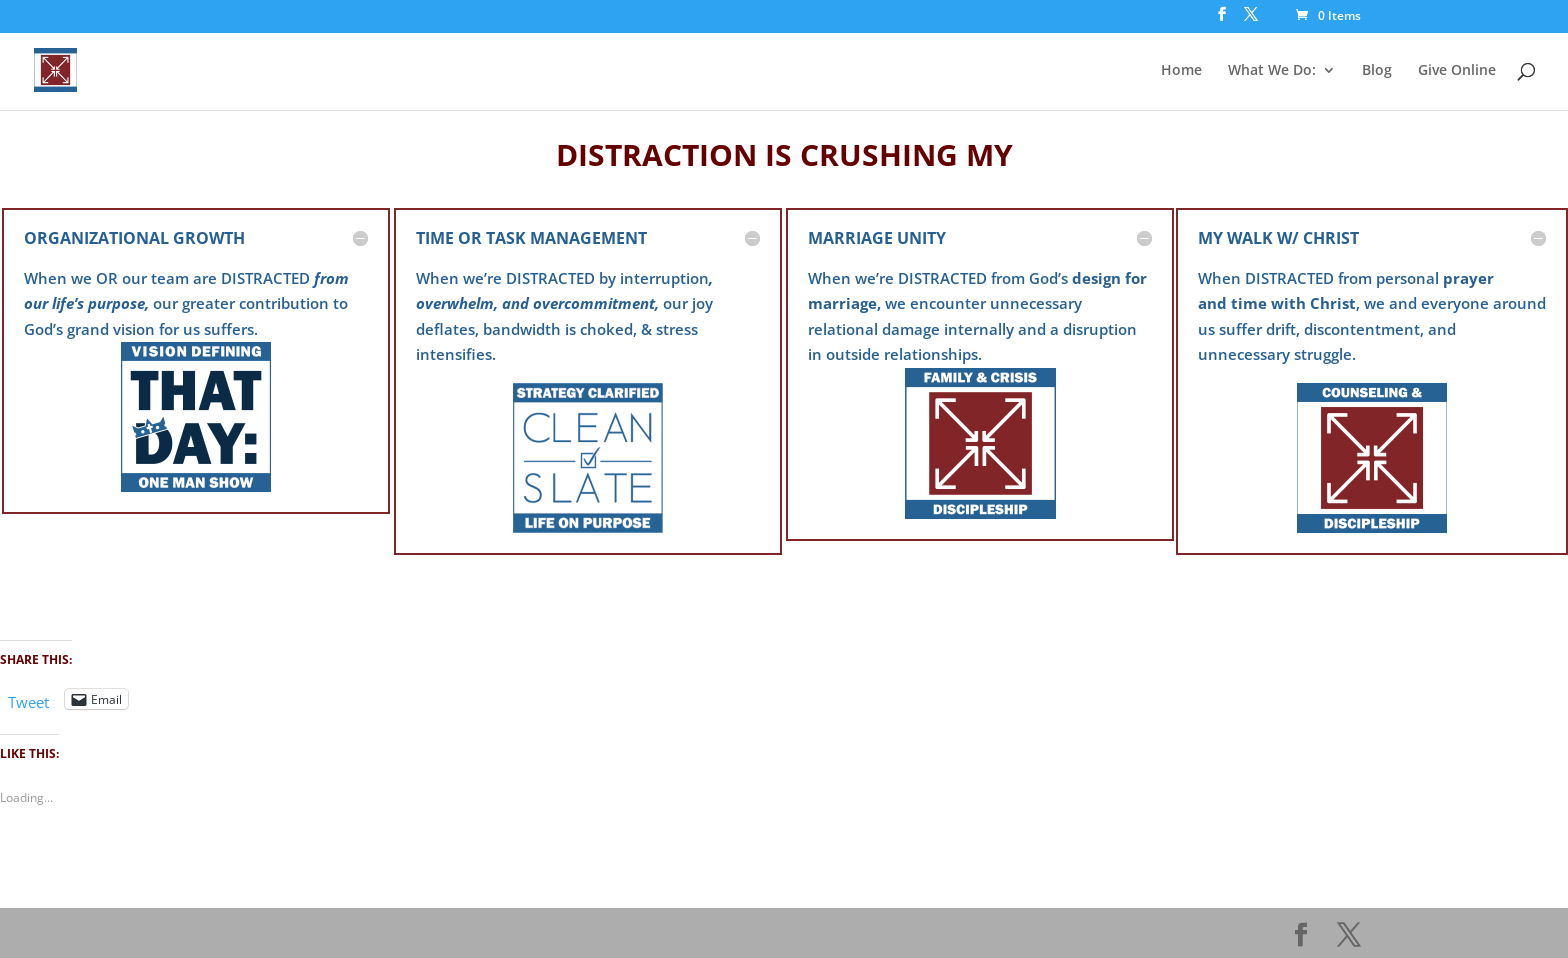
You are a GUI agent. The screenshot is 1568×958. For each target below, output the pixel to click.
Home (1181, 71)
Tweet (28, 699)
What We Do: (1272, 71)
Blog (1377, 71)
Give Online (1457, 71)
